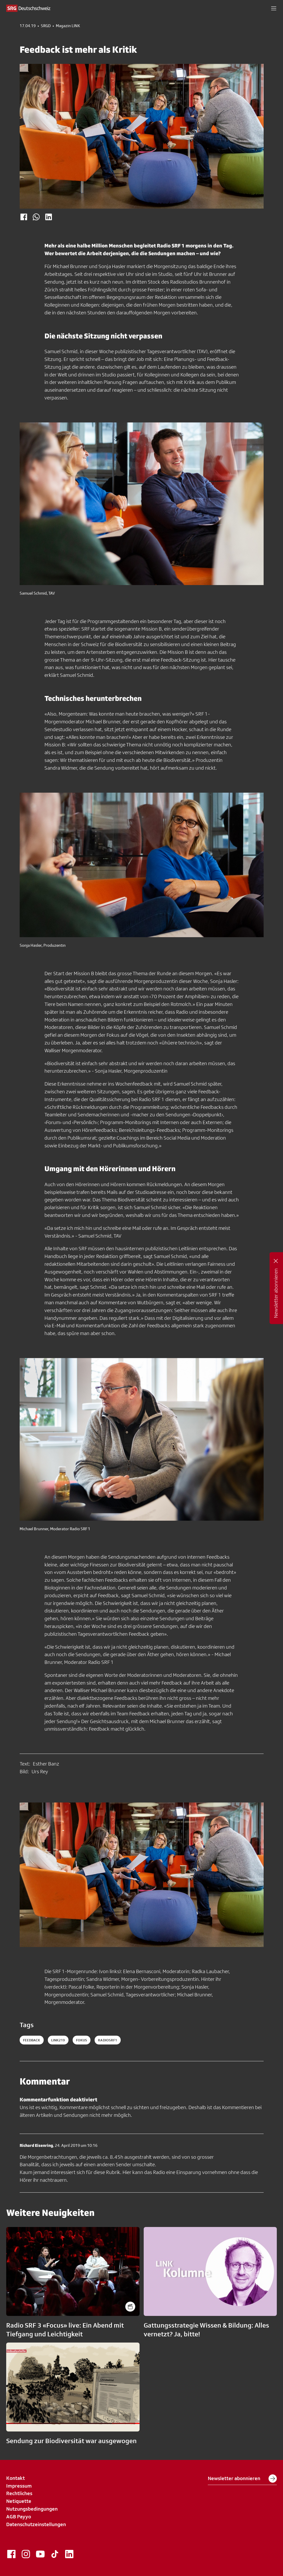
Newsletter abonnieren (242, 2478)
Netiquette (18, 2501)
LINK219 (58, 2040)
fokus (81, 2040)
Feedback (31, 2040)
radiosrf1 (107, 2040)
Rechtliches (19, 2493)
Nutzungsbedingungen (32, 2509)
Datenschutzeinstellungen (36, 2524)
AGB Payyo (18, 2516)
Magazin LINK (68, 26)
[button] (274, 8)
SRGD (46, 26)
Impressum (19, 2486)
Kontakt (15, 2478)
